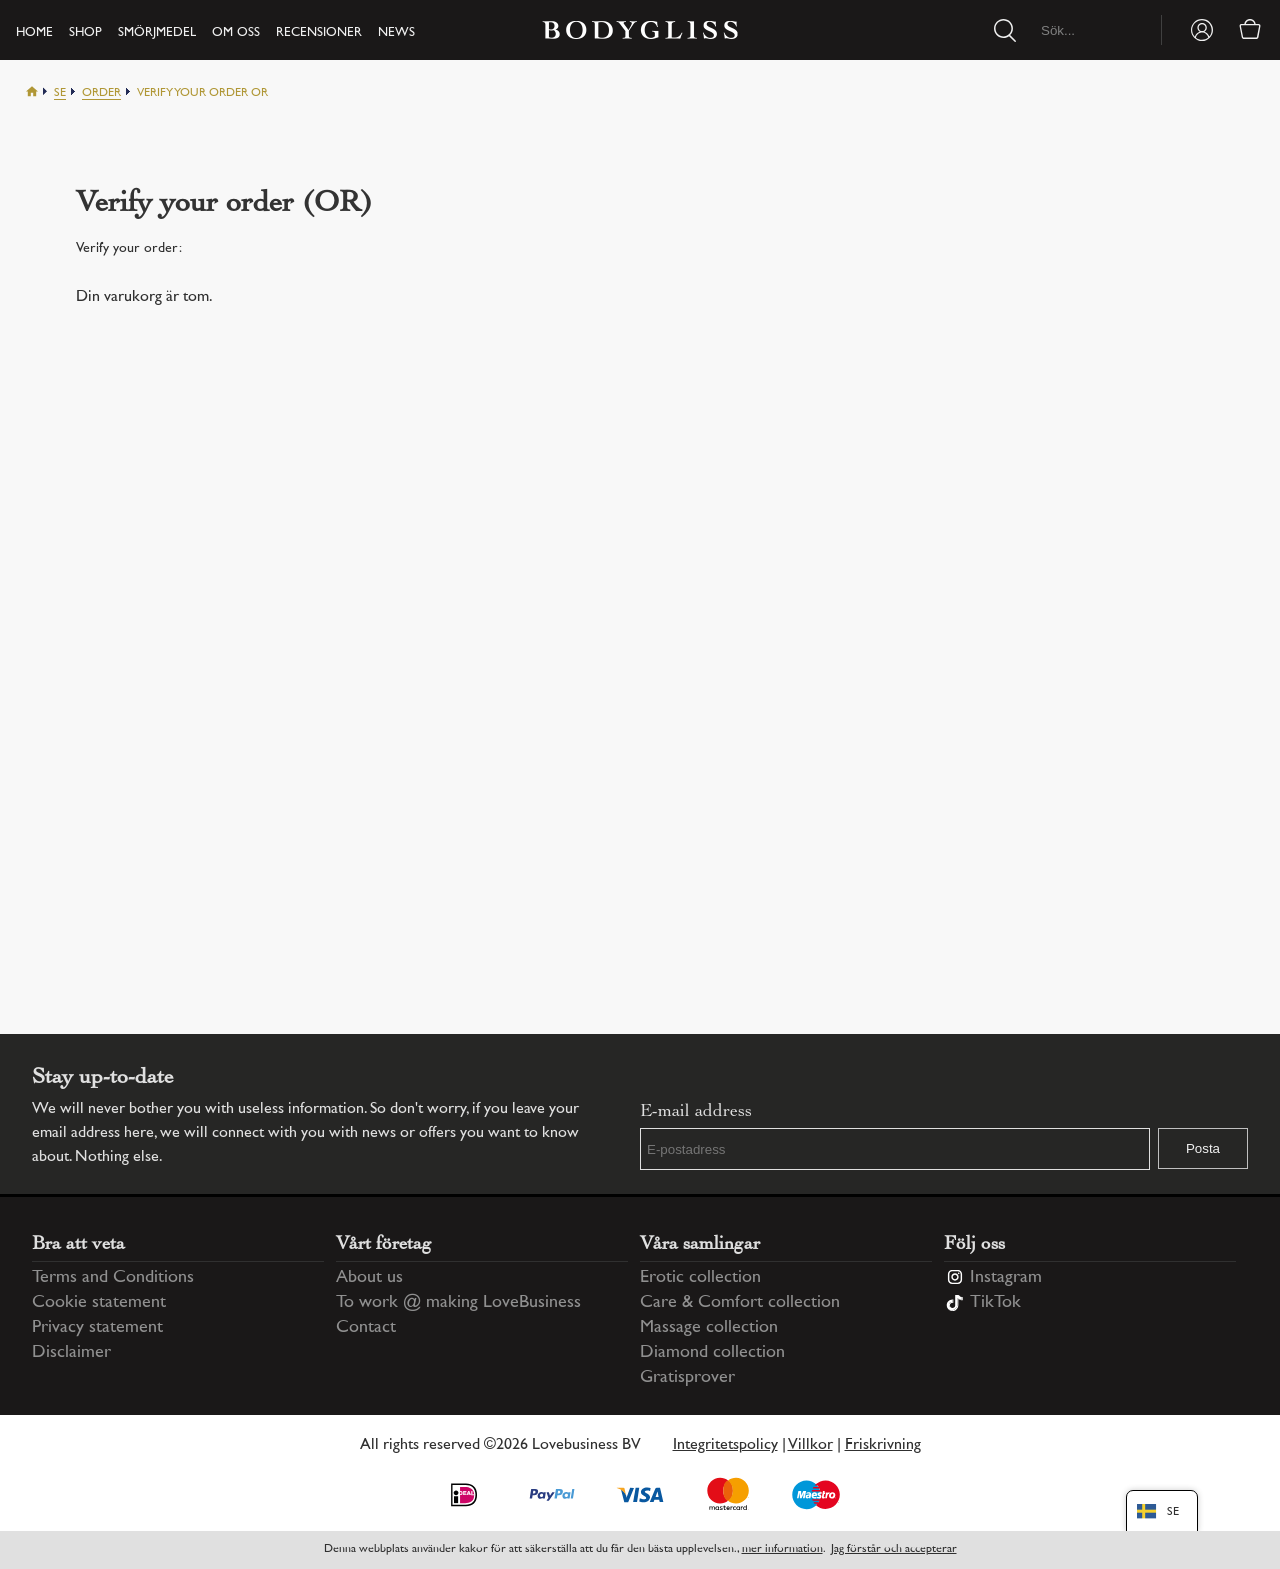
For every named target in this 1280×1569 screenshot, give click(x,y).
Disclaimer (71, 1353)
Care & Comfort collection (740, 1303)
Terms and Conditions (113, 1278)
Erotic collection (700, 1278)
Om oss (236, 33)
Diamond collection (712, 1353)
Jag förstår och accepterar (894, 1549)
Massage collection (709, 1328)
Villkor (810, 1445)
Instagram (1006, 1278)
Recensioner (319, 33)
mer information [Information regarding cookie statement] (782, 1549)
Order (101, 93)
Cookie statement (99, 1303)
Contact (366, 1328)
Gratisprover (687, 1378)
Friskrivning (883, 1445)
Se (60, 93)
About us (369, 1278)
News (396, 33)
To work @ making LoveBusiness (458, 1303)
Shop (85, 33)
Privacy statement (97, 1328)
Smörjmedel (157, 33)
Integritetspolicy (725, 1445)
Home (34, 33)
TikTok (995, 1303)
